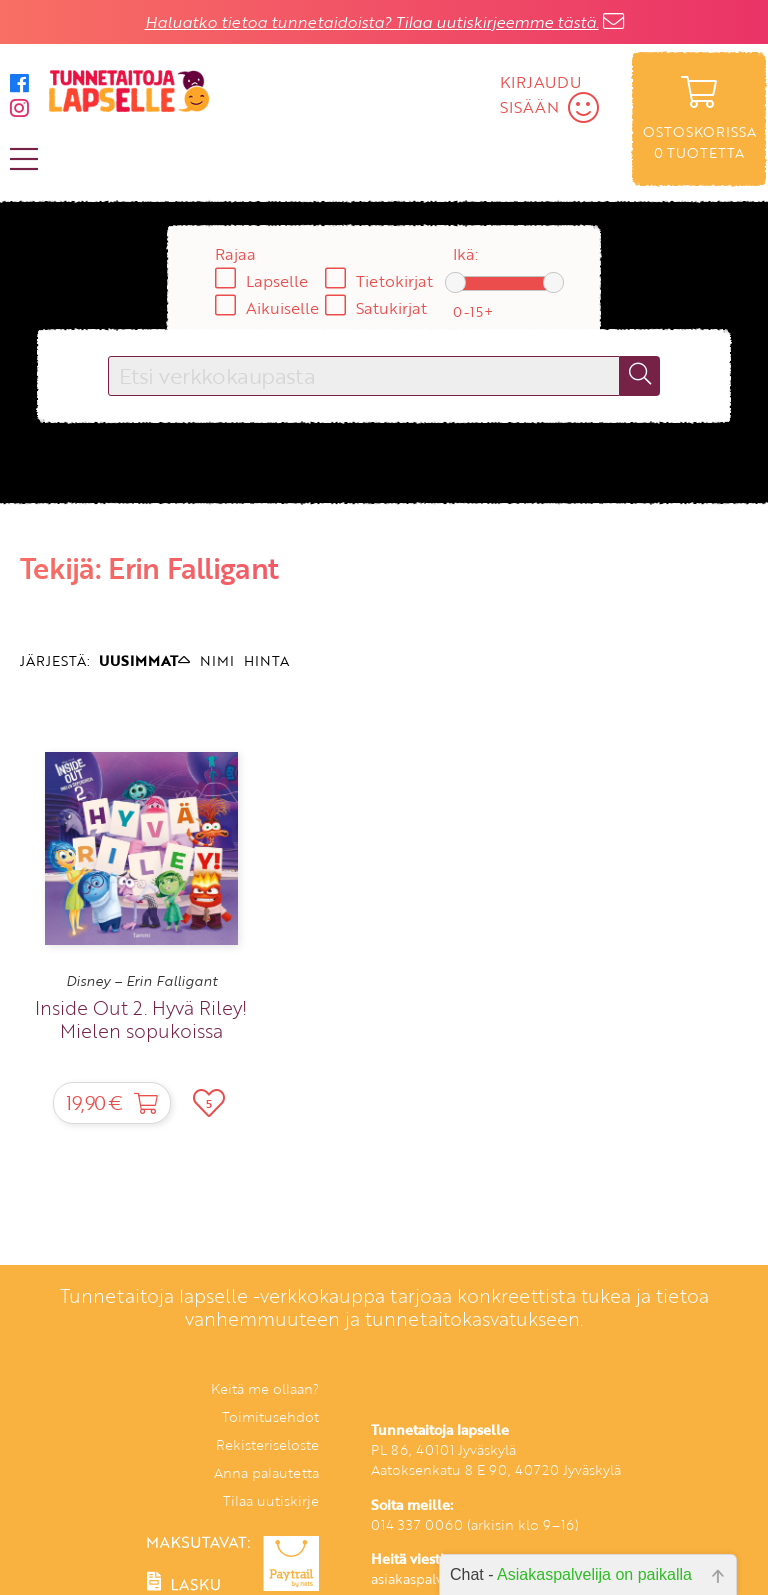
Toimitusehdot (270, 1416)
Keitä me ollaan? (265, 1388)
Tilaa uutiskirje (271, 1500)
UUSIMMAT (144, 660)
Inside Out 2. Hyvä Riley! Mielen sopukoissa (141, 1019)
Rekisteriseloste (267, 1444)
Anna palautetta (266, 1472)
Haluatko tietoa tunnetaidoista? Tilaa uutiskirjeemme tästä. (372, 22)
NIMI (217, 660)
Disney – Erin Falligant (141, 981)
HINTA (266, 660)
